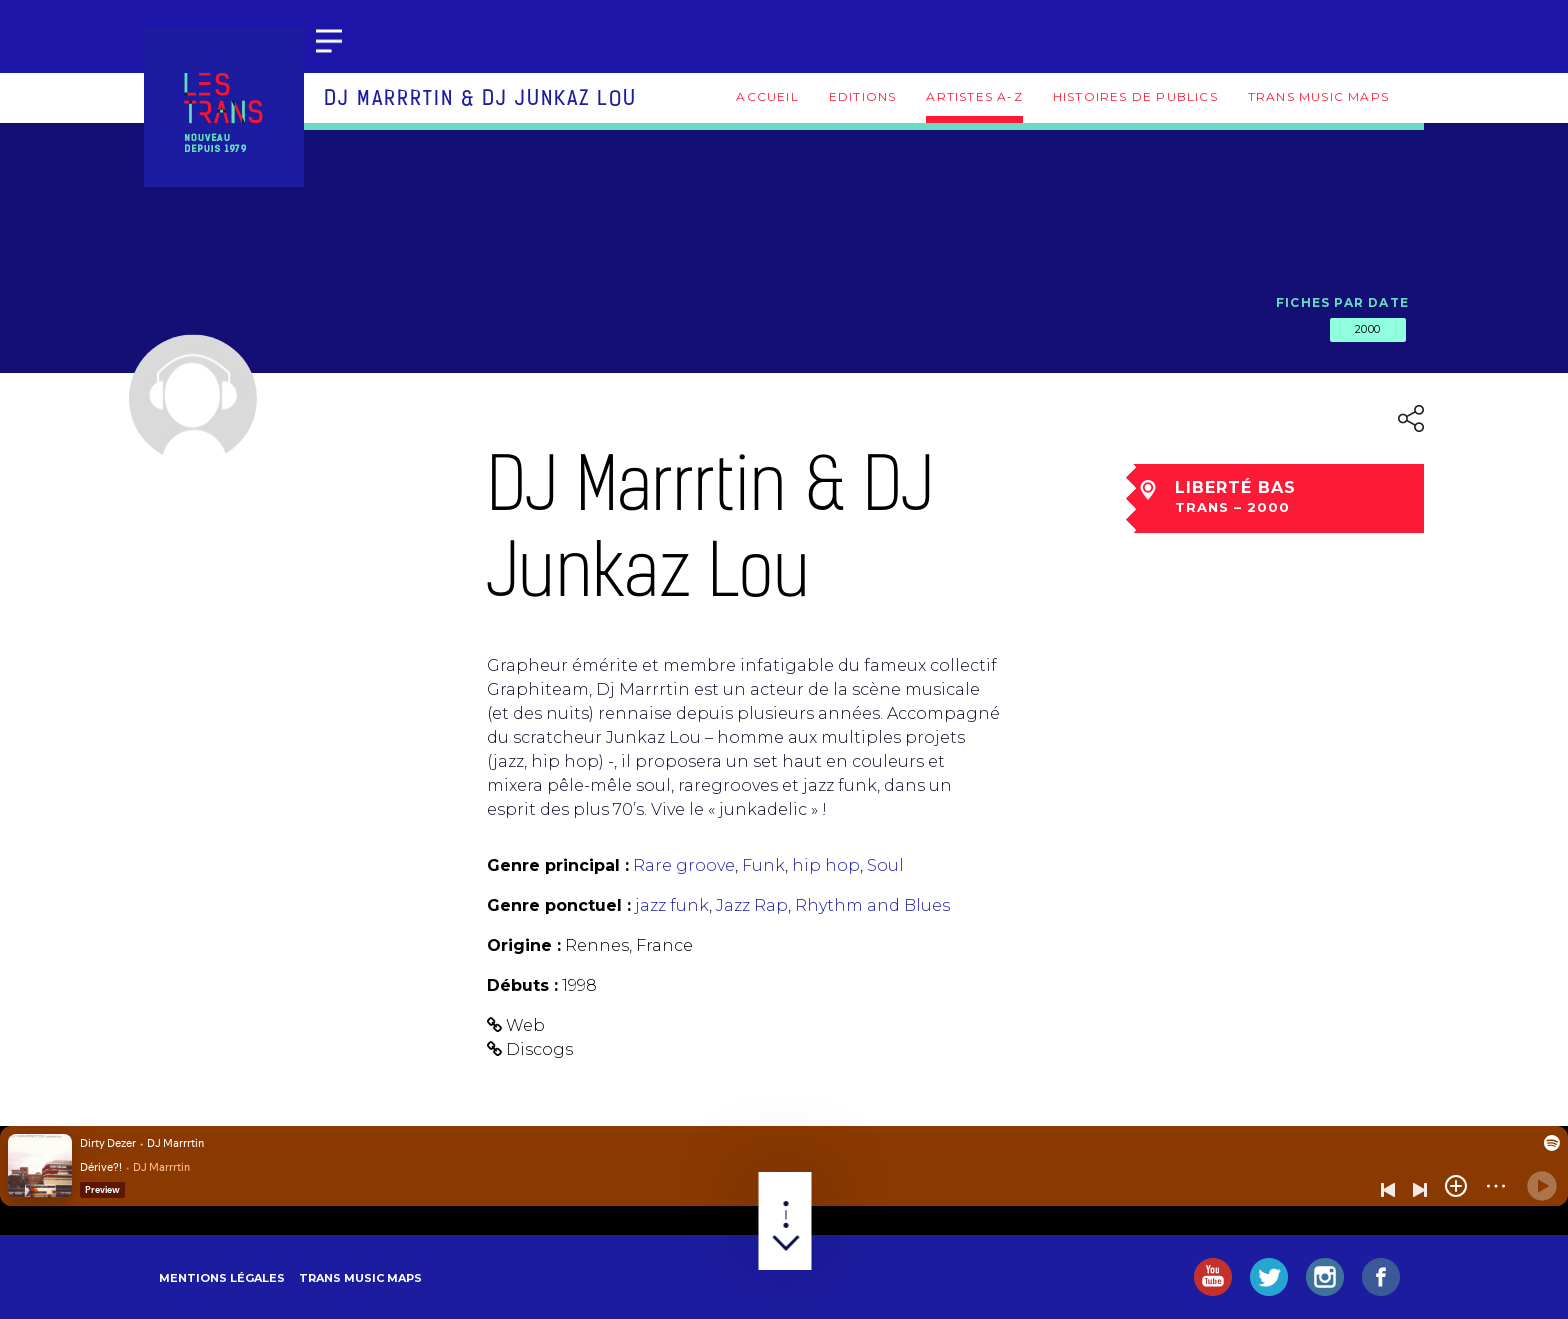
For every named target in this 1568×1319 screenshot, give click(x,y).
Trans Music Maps (1318, 96)
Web (525, 1025)
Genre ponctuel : (559, 905)
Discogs (539, 1049)
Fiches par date (1342, 302)
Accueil (767, 96)
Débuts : (522, 985)
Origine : (524, 945)
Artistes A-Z (974, 96)
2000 (1368, 329)
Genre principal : (558, 865)
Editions (863, 96)
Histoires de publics (1135, 96)
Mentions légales (222, 1278)
